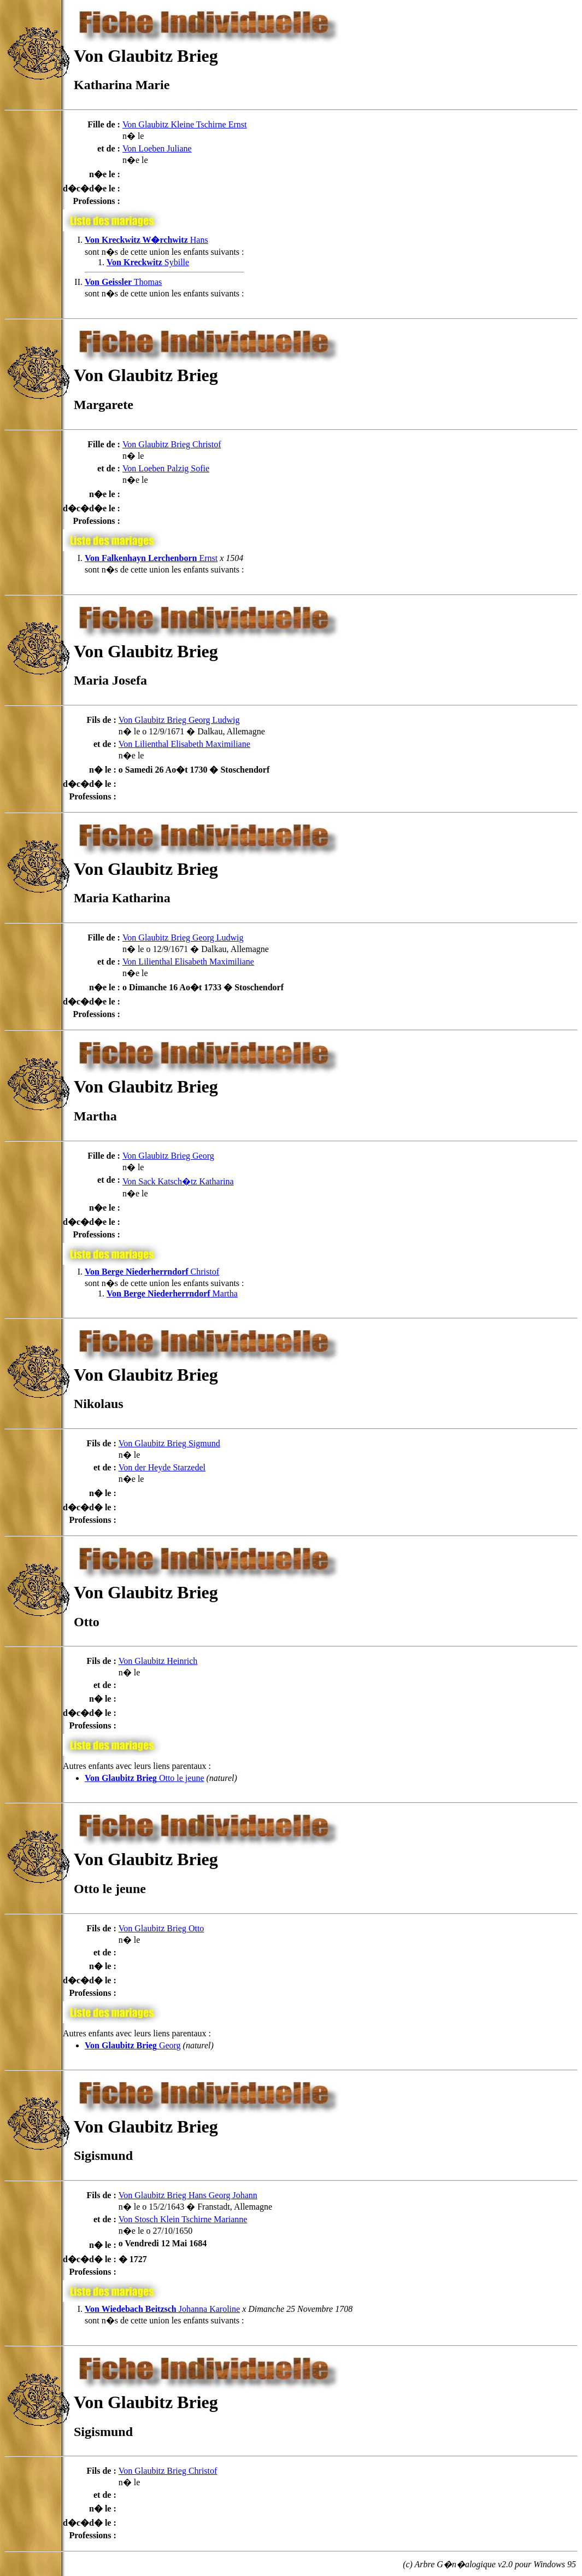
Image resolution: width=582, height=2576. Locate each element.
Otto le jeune (144, 1778)
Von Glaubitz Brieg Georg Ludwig (179, 720)
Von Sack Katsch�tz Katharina (178, 1181)
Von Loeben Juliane (157, 148)
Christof (152, 1271)
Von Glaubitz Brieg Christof (171, 444)
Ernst (151, 558)
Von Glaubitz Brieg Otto (161, 1928)
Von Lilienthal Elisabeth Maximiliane (184, 744)
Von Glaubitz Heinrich (158, 1661)
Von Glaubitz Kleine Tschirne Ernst (184, 124)
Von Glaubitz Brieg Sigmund (169, 1443)
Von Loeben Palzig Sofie (165, 468)
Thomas (123, 282)
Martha (172, 1293)
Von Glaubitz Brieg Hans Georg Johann (188, 2195)
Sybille (148, 262)
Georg (133, 2045)
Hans (146, 239)
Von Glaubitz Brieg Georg (168, 1155)
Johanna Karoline (162, 2309)
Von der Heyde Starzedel (162, 1467)
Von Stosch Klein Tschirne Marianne (183, 2219)
